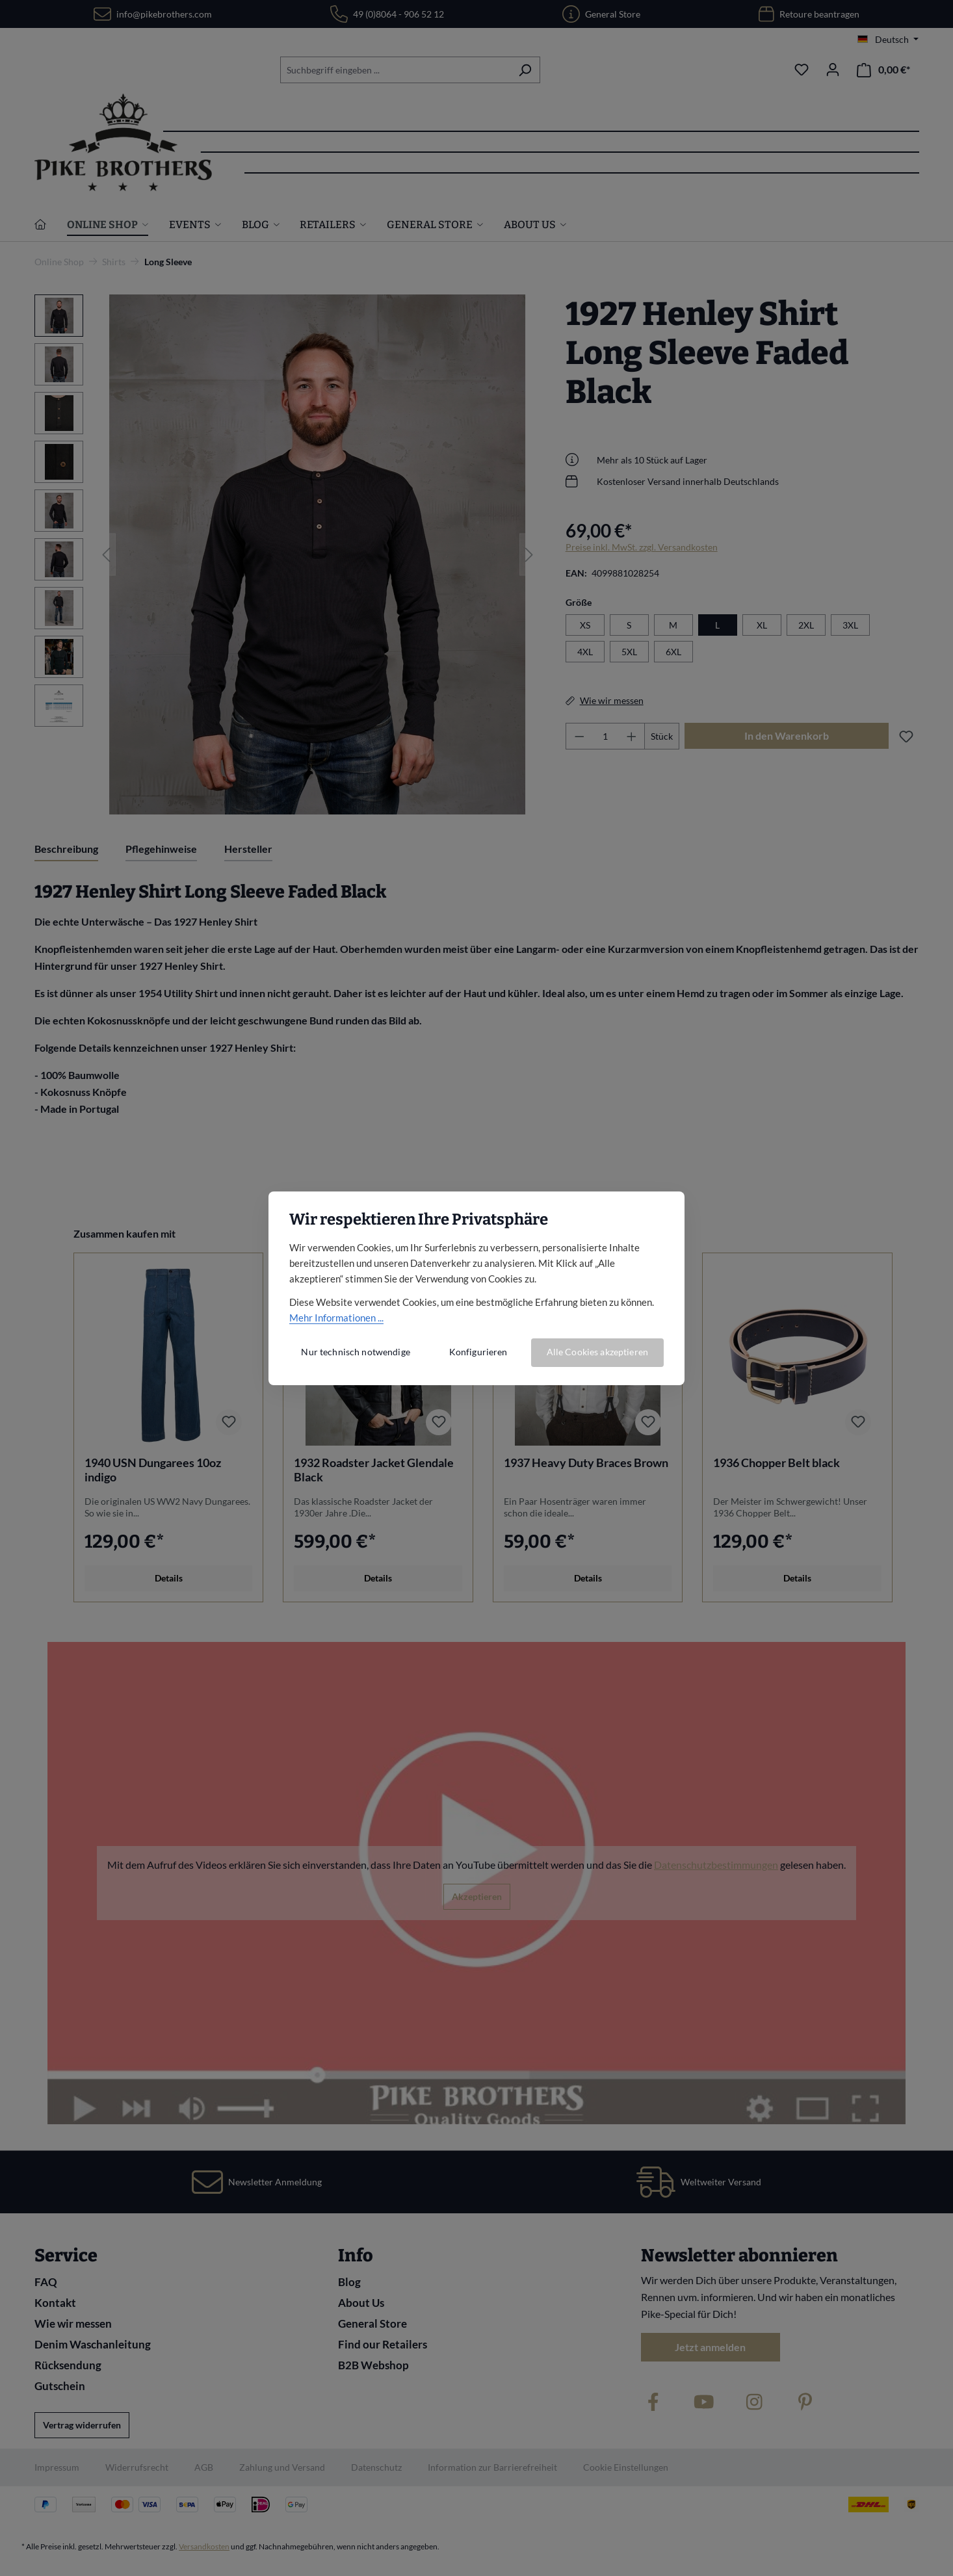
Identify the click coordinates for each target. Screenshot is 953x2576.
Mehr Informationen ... (336, 1317)
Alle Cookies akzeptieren (597, 1351)
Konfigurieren (478, 1351)
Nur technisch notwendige (355, 1351)
